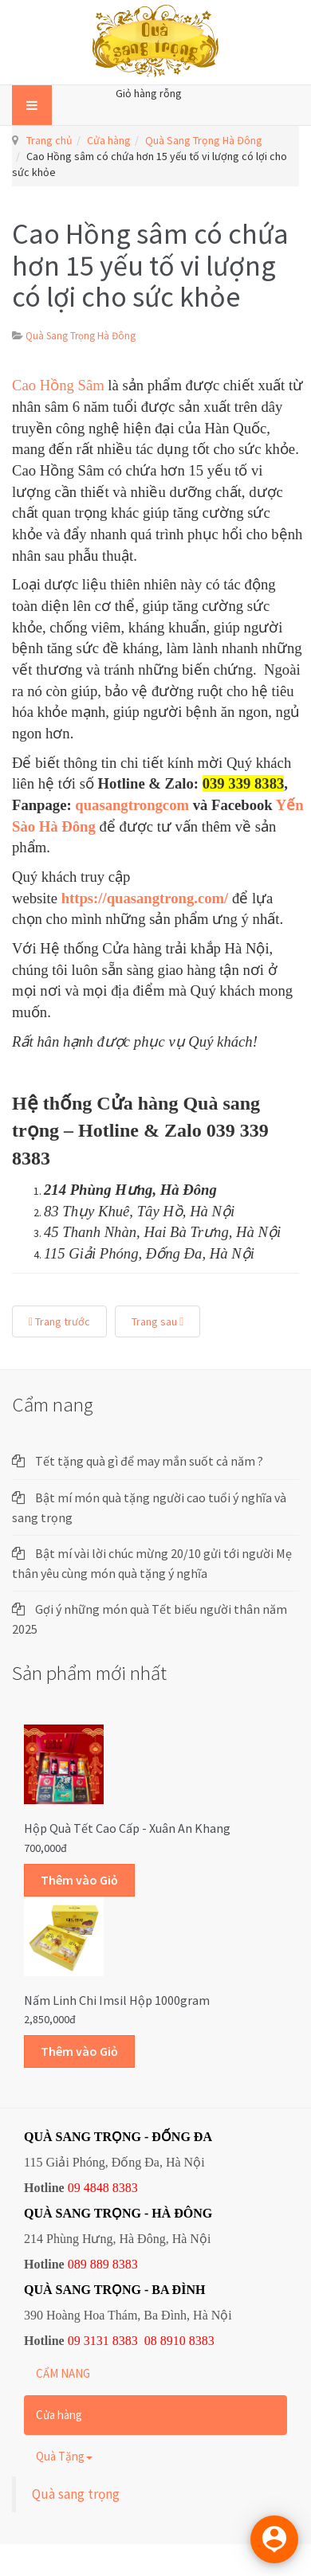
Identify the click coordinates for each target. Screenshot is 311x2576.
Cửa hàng (109, 140)
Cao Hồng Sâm (60, 385)
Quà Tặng (64, 2456)
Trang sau (157, 1321)
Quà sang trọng (76, 2494)
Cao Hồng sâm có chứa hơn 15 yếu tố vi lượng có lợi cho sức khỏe (150, 265)
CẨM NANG (63, 2373)
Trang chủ (49, 140)
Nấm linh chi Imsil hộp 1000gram (117, 2000)
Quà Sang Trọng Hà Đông (203, 140)
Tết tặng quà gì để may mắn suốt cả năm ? (149, 1461)
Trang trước (59, 1321)
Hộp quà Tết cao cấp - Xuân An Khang (127, 1828)
